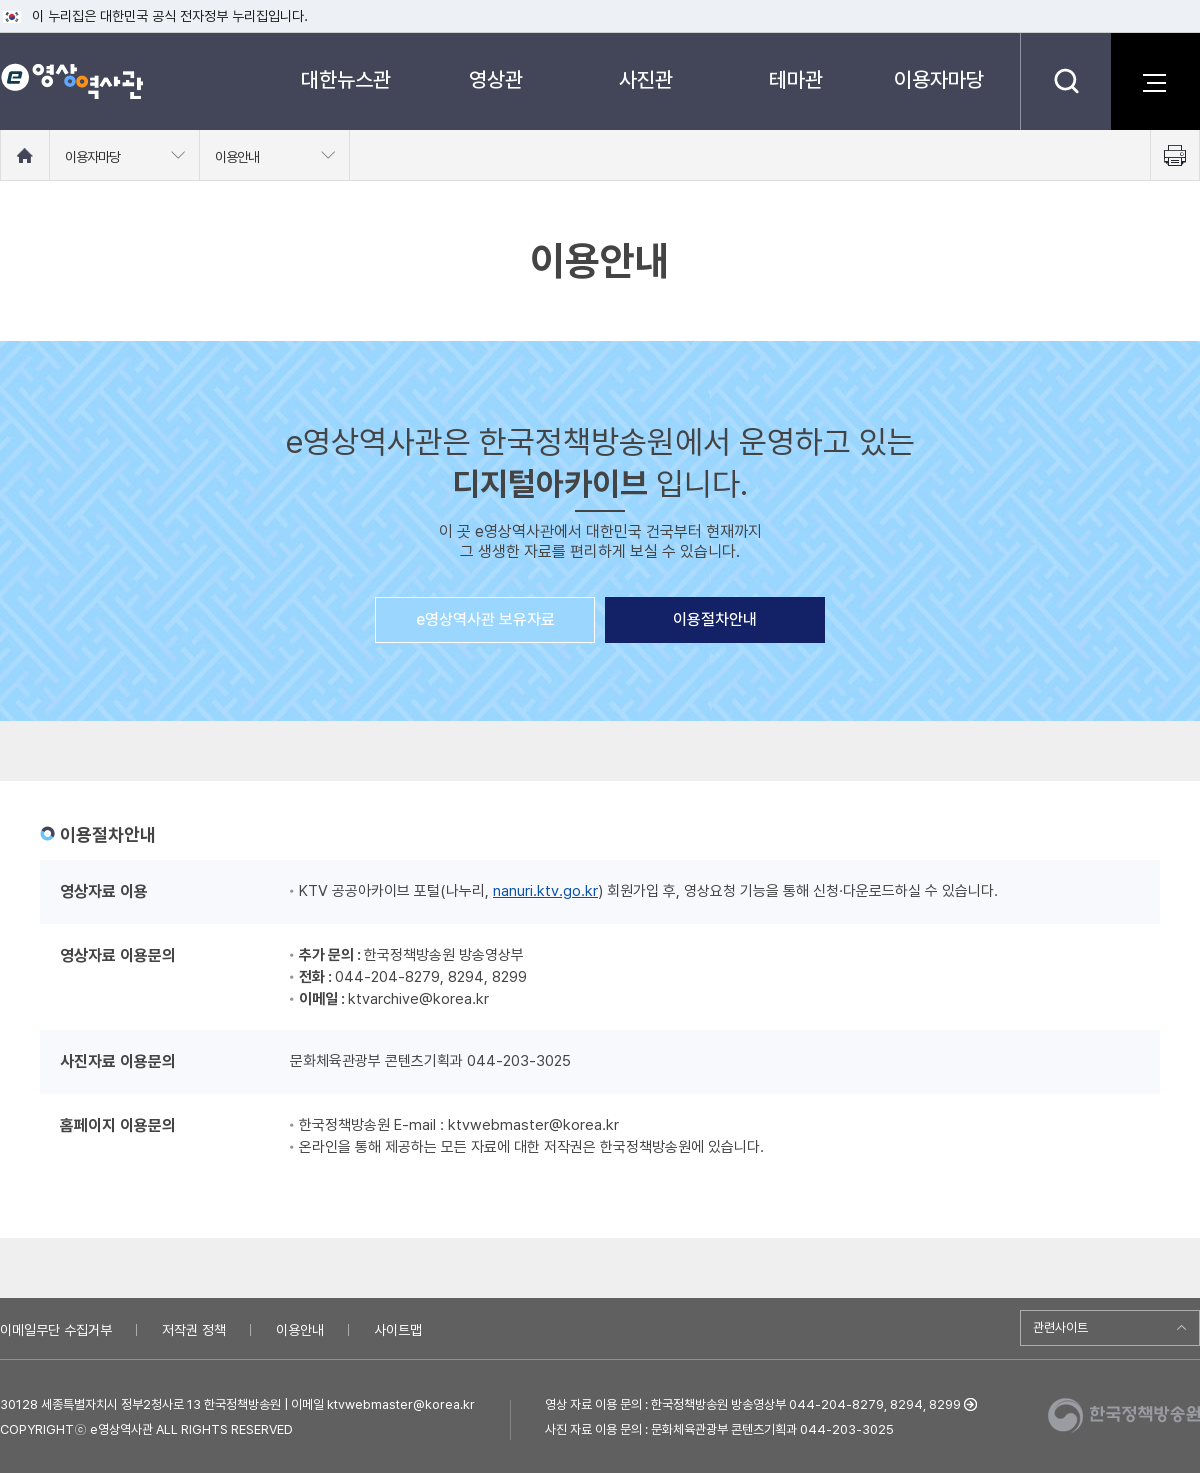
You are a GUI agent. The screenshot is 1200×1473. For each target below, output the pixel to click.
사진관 (646, 79)
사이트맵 (398, 1330)
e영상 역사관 (71, 81)
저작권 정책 (194, 1330)
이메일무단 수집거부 (56, 1330)
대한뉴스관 (346, 79)
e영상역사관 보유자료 (485, 619)
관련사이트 (1060, 1327)
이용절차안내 (715, 619)
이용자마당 (939, 79)
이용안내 (300, 1330)
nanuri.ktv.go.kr (545, 891)
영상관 (496, 79)
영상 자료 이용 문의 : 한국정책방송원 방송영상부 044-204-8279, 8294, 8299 (753, 1404)
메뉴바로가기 (0, 0)
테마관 (796, 79)
